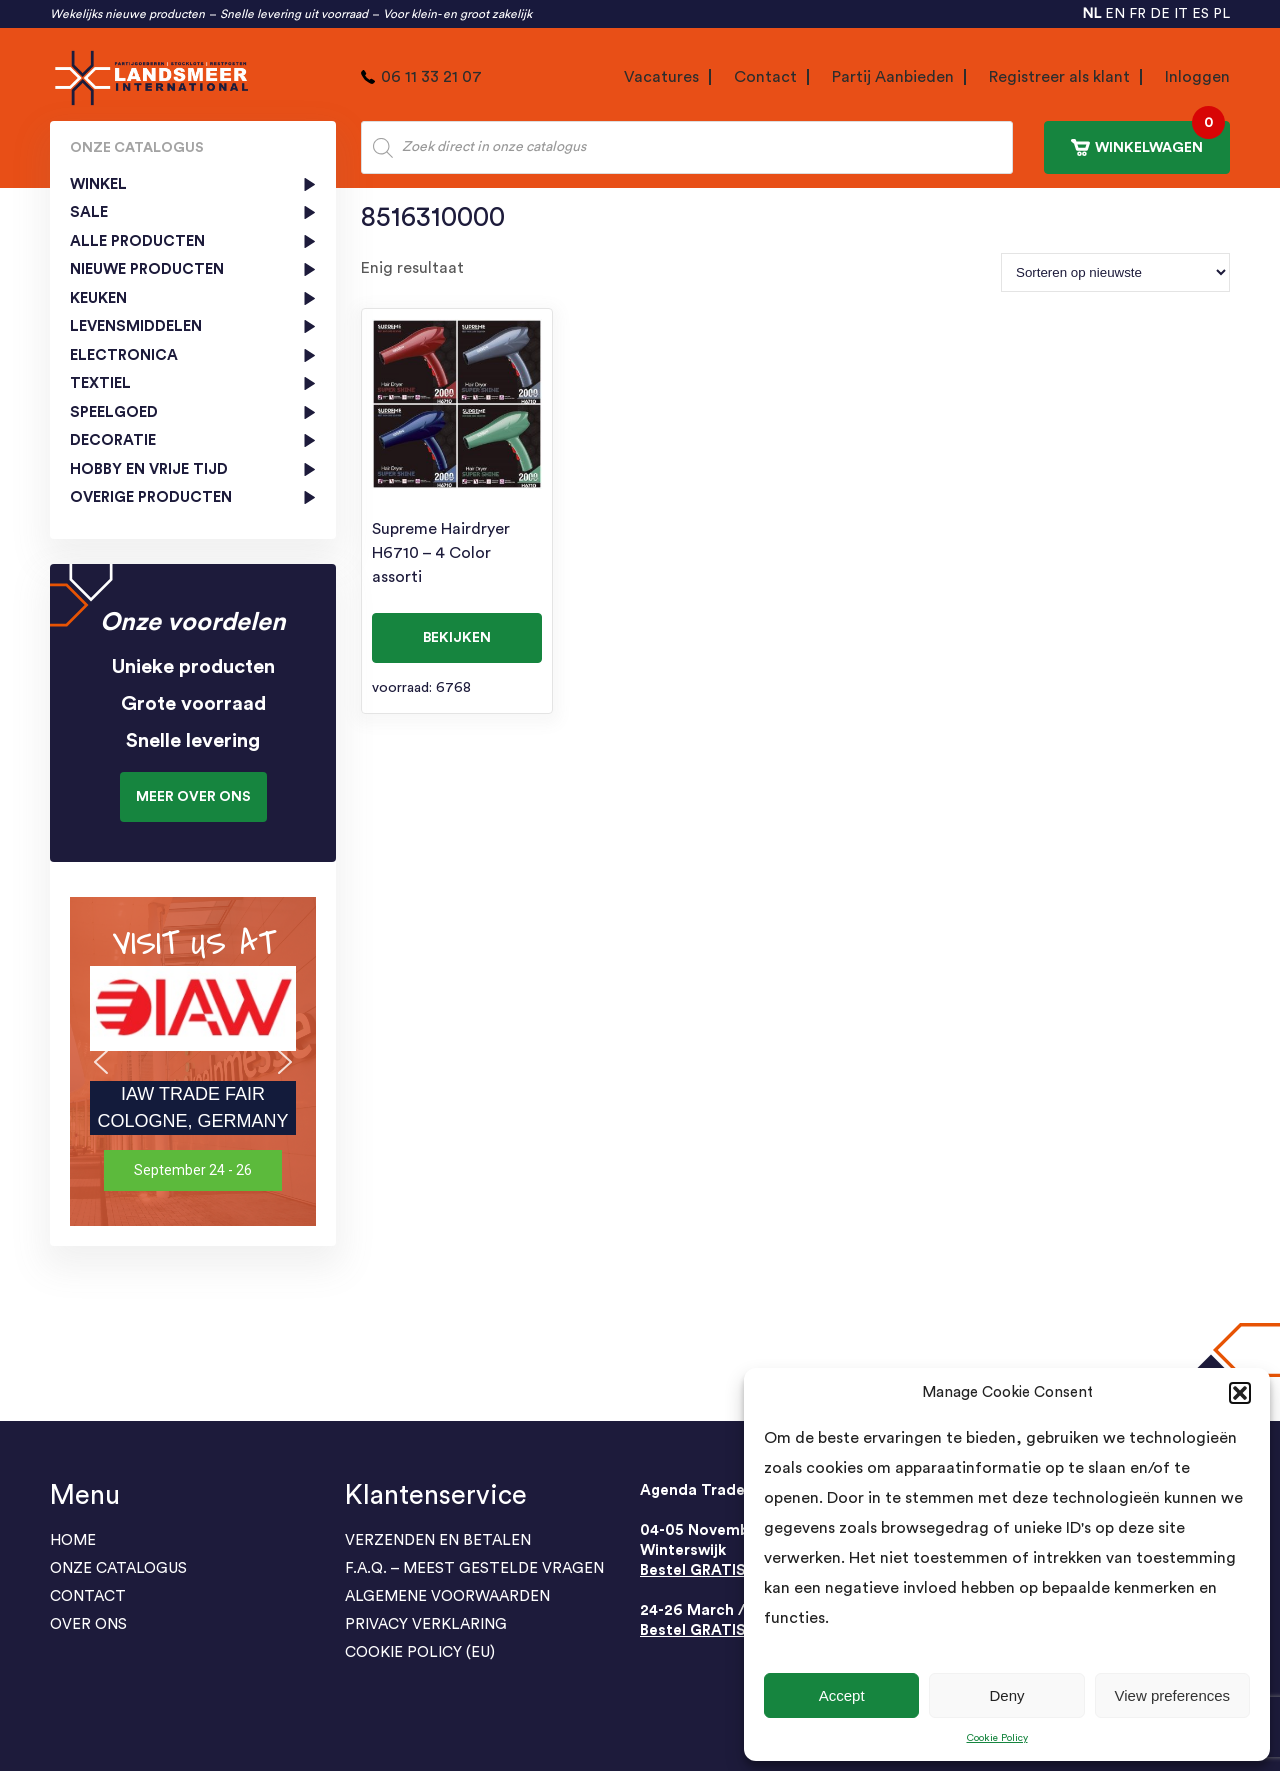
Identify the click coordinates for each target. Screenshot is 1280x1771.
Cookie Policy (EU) (420, 1652)
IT (1181, 14)
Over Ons (88, 1624)
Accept (842, 1695)
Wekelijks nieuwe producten (127, 14)
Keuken (98, 298)
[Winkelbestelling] (1115, 272)
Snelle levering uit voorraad (294, 14)
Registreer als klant (1059, 77)
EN (1115, 14)
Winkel (98, 184)
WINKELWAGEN (1148, 138)
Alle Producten (137, 241)
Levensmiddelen (136, 326)
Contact (765, 77)
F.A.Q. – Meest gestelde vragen (474, 1568)
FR (1137, 14)
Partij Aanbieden (893, 77)
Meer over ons (193, 797)
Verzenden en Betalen (438, 1540)
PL (1221, 14)
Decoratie (113, 440)
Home (73, 1540)
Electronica (124, 355)
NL (1091, 14)
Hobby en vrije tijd (149, 469)
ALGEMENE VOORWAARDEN (447, 1596)
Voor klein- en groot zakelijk (457, 14)
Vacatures (661, 77)
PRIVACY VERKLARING (426, 1624)
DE (1160, 14)
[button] (1240, 1393)
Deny (1006, 1695)
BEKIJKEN (457, 638)
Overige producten (151, 497)
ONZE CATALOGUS (118, 1568)
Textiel (100, 383)
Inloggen (1197, 77)
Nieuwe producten (147, 269)
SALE (89, 212)
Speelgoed (114, 412)
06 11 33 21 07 (431, 77)
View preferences (1173, 1695)
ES (1200, 14)
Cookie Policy (997, 1738)
